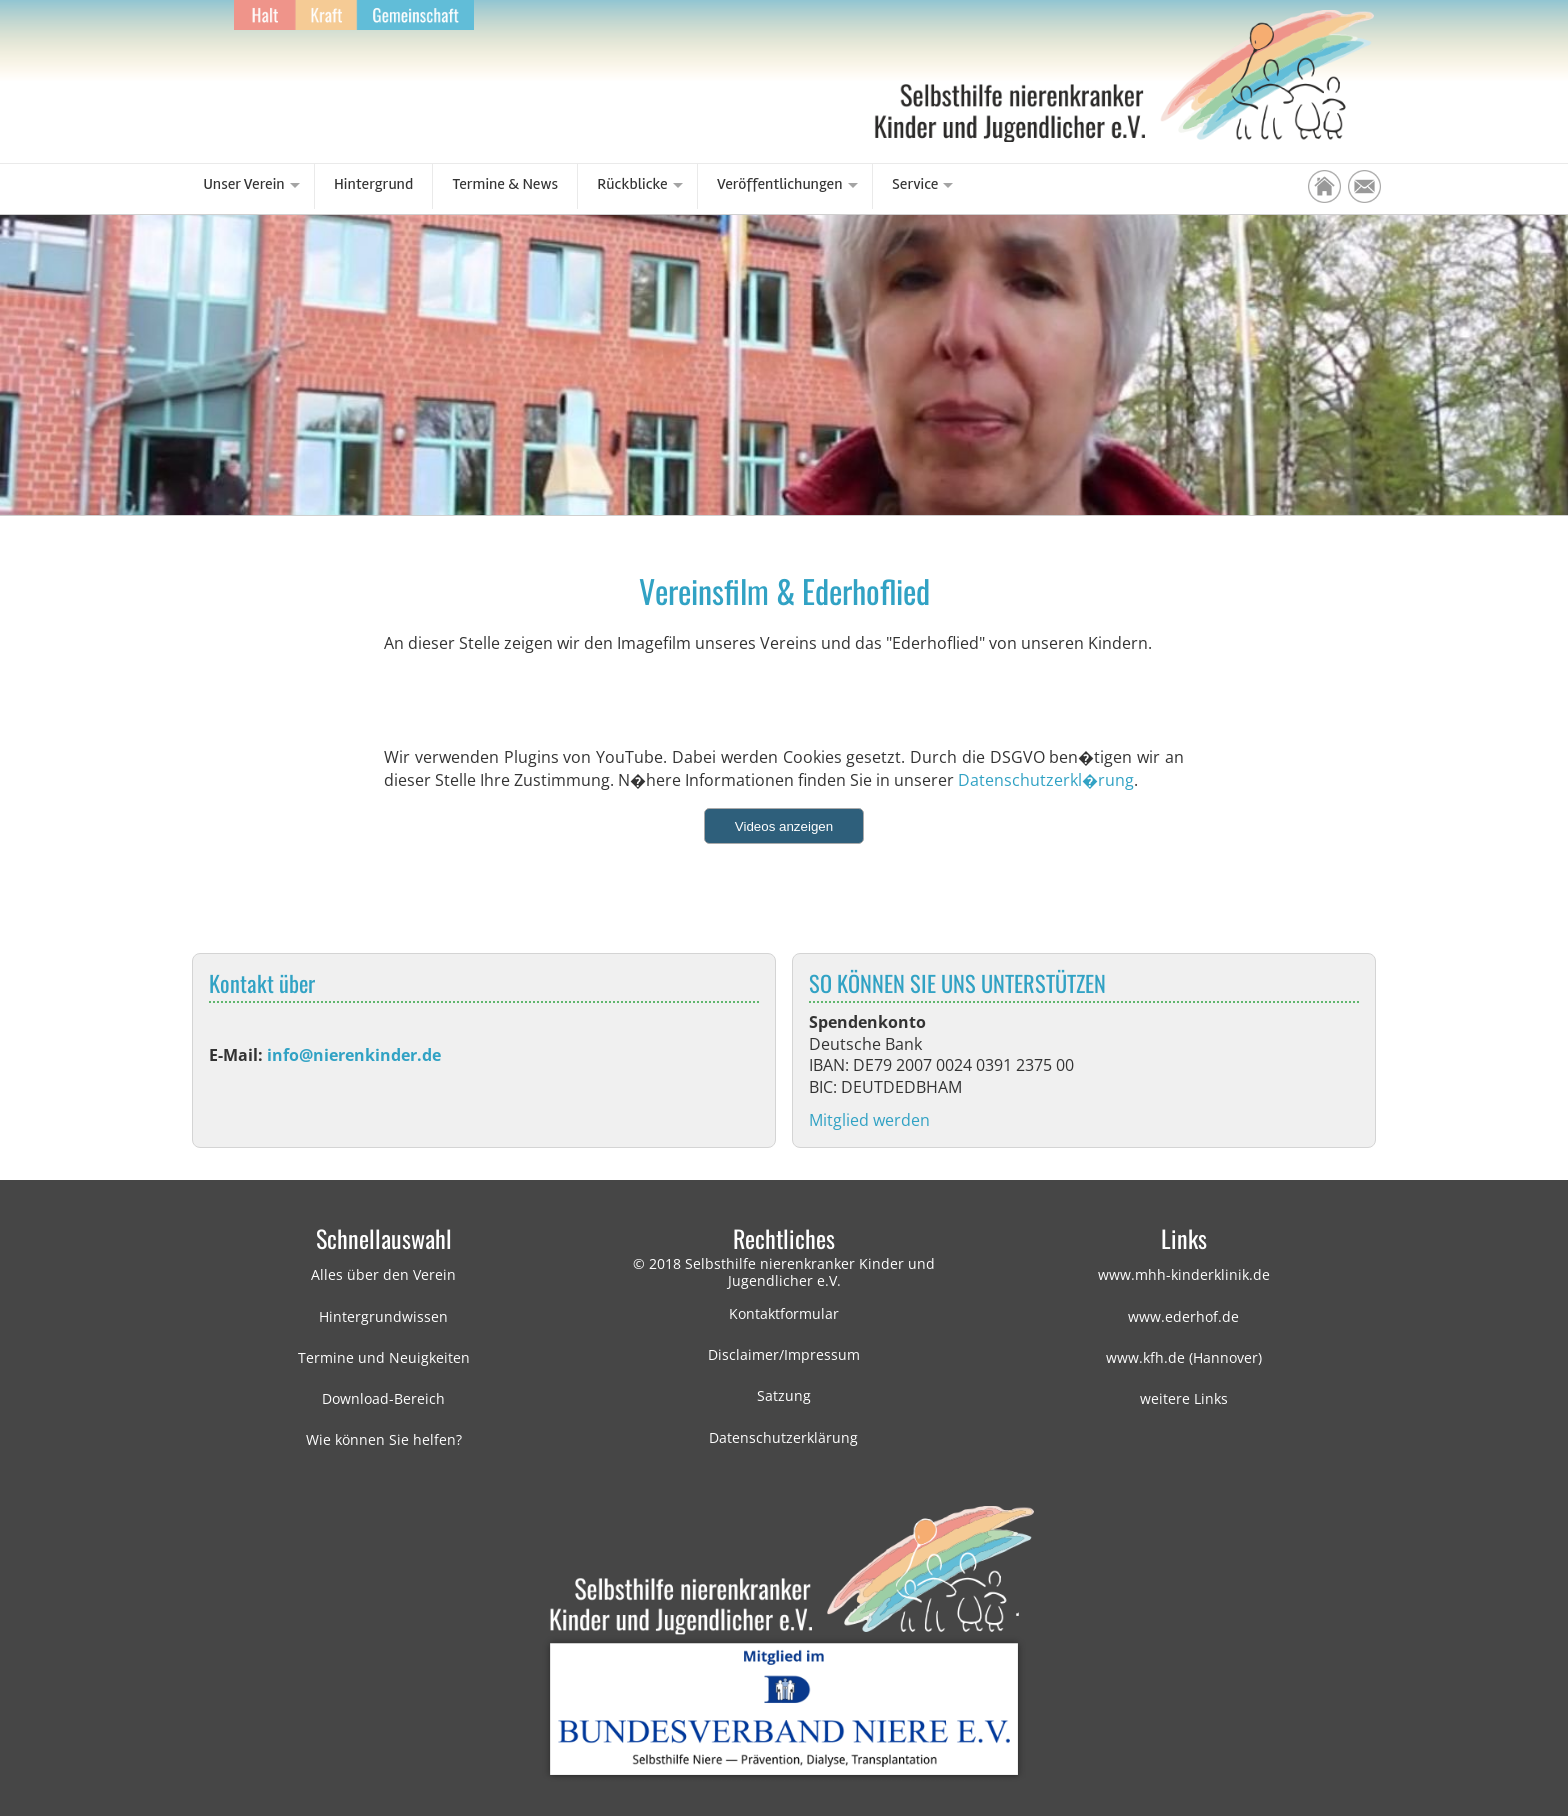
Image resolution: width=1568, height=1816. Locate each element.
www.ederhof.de (1183, 1316)
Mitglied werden (869, 1120)
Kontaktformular (784, 1313)
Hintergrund (373, 184)
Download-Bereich (383, 1398)
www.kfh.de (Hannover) (1184, 1357)
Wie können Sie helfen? (384, 1439)
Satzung (784, 1395)
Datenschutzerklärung (783, 1437)
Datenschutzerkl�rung (1046, 780)
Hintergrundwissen (383, 1316)
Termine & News (505, 184)
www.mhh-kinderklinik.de (1184, 1274)
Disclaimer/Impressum (784, 1354)
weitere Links (1184, 1398)
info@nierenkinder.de (354, 1055)
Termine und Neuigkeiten (384, 1357)
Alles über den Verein (383, 1274)
